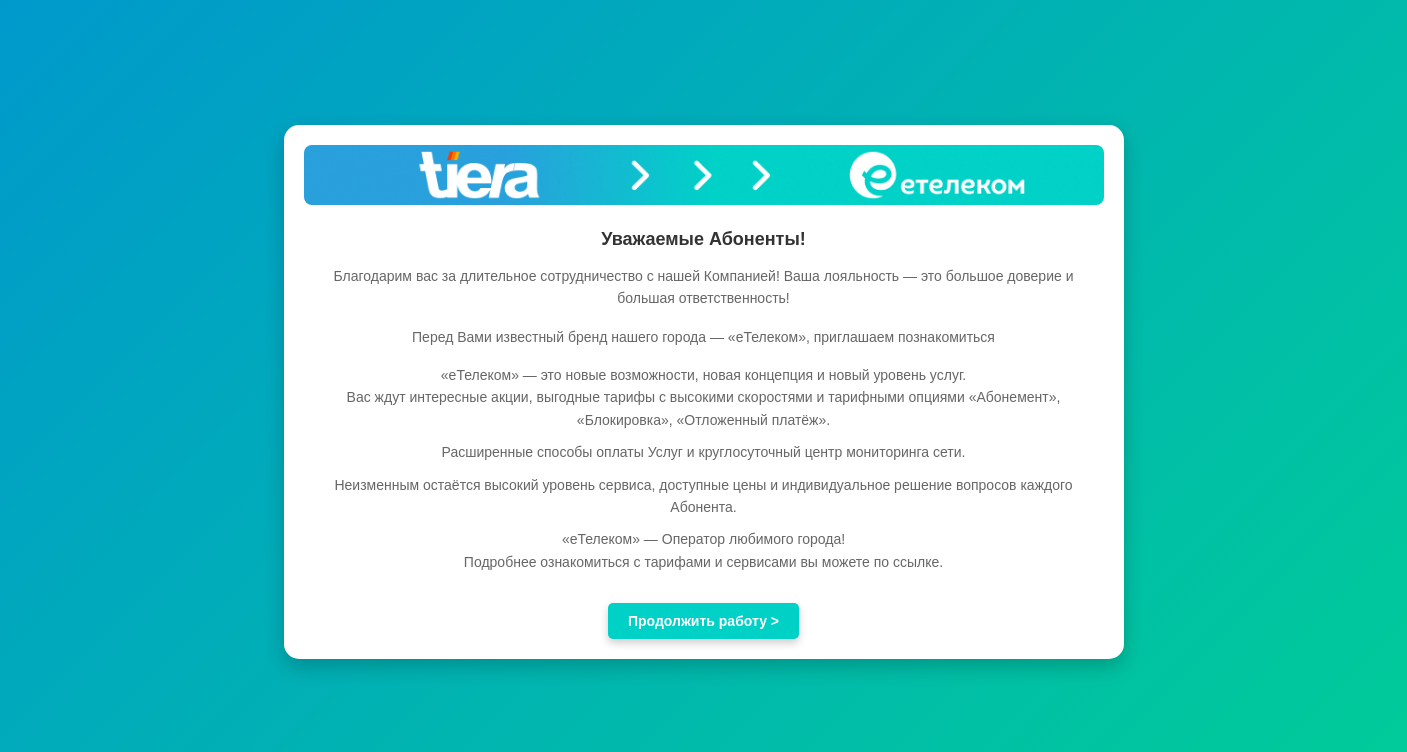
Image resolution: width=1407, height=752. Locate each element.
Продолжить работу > (703, 621)
